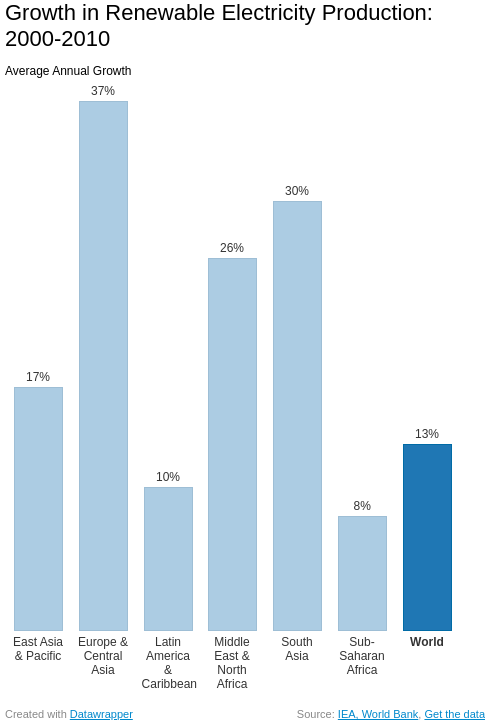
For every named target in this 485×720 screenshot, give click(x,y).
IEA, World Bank (378, 714)
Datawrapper (101, 714)
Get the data (454, 714)
